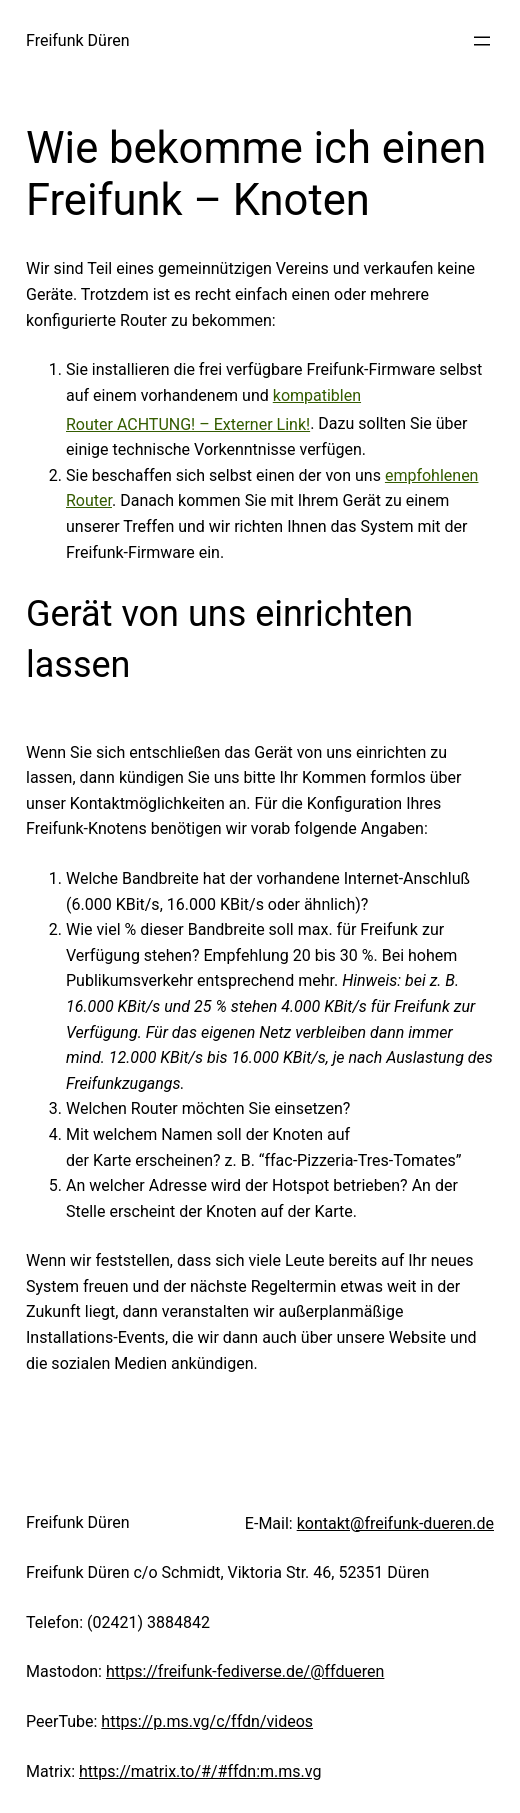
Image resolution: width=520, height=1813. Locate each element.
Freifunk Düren (78, 40)
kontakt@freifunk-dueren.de (395, 1523)
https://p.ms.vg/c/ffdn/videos (207, 1721)
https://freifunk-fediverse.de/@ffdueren (245, 1671)
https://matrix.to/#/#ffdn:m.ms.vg (200, 1771)
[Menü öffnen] (482, 41)
